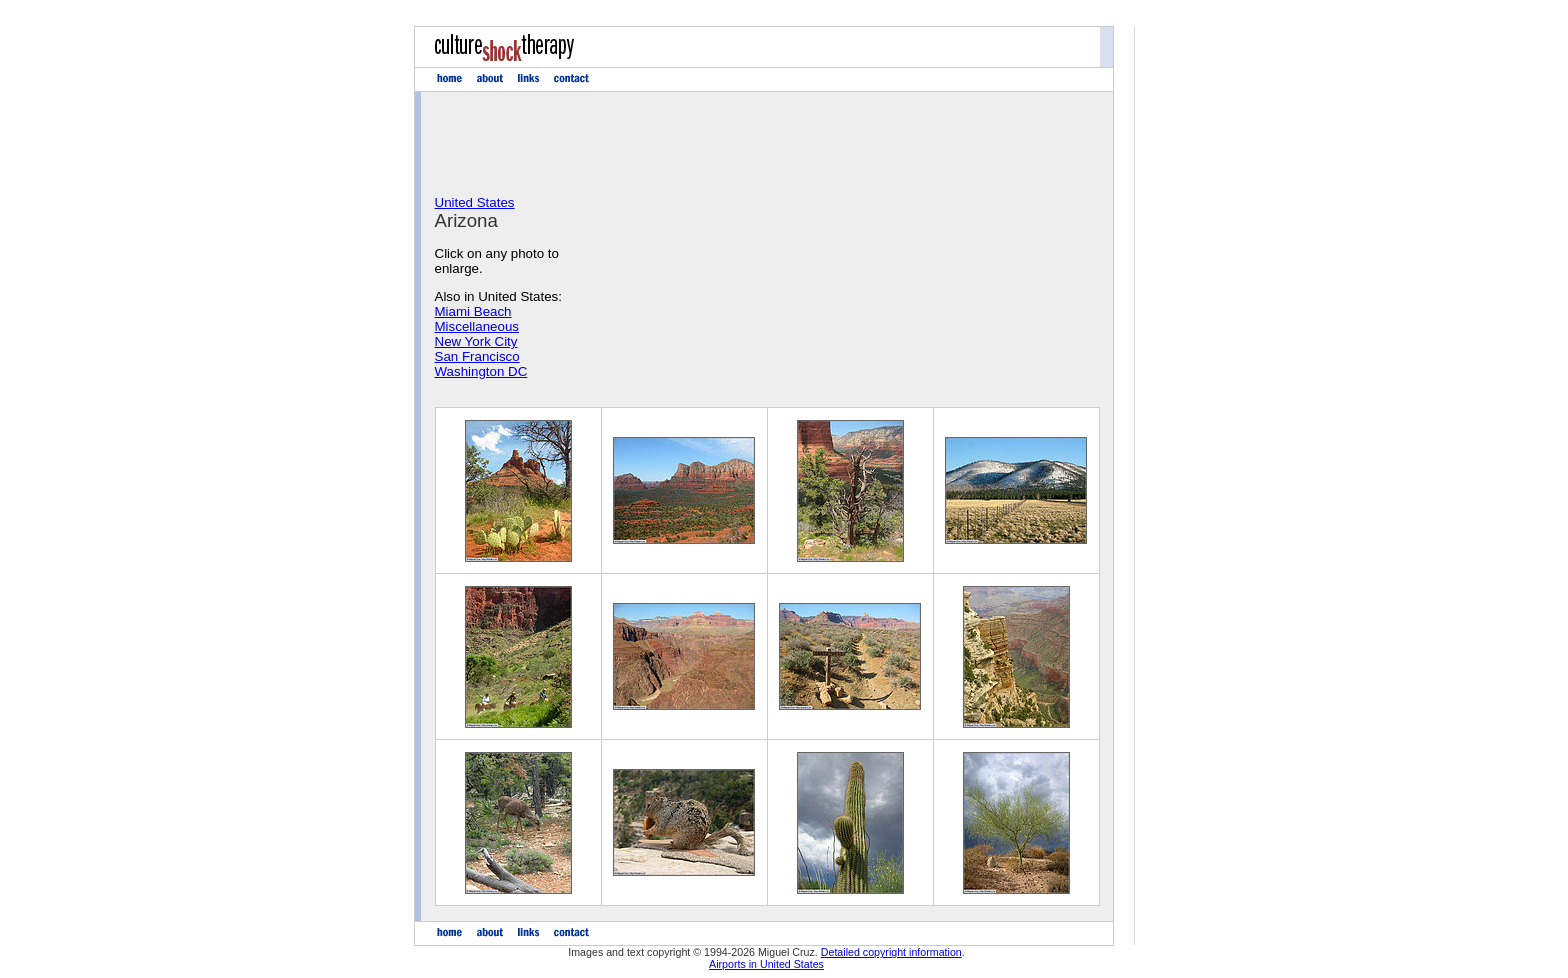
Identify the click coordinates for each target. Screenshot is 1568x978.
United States (475, 202)
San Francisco (477, 356)
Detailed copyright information (891, 952)
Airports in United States (766, 964)
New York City (476, 341)
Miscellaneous (477, 326)
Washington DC (481, 371)
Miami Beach (473, 311)
